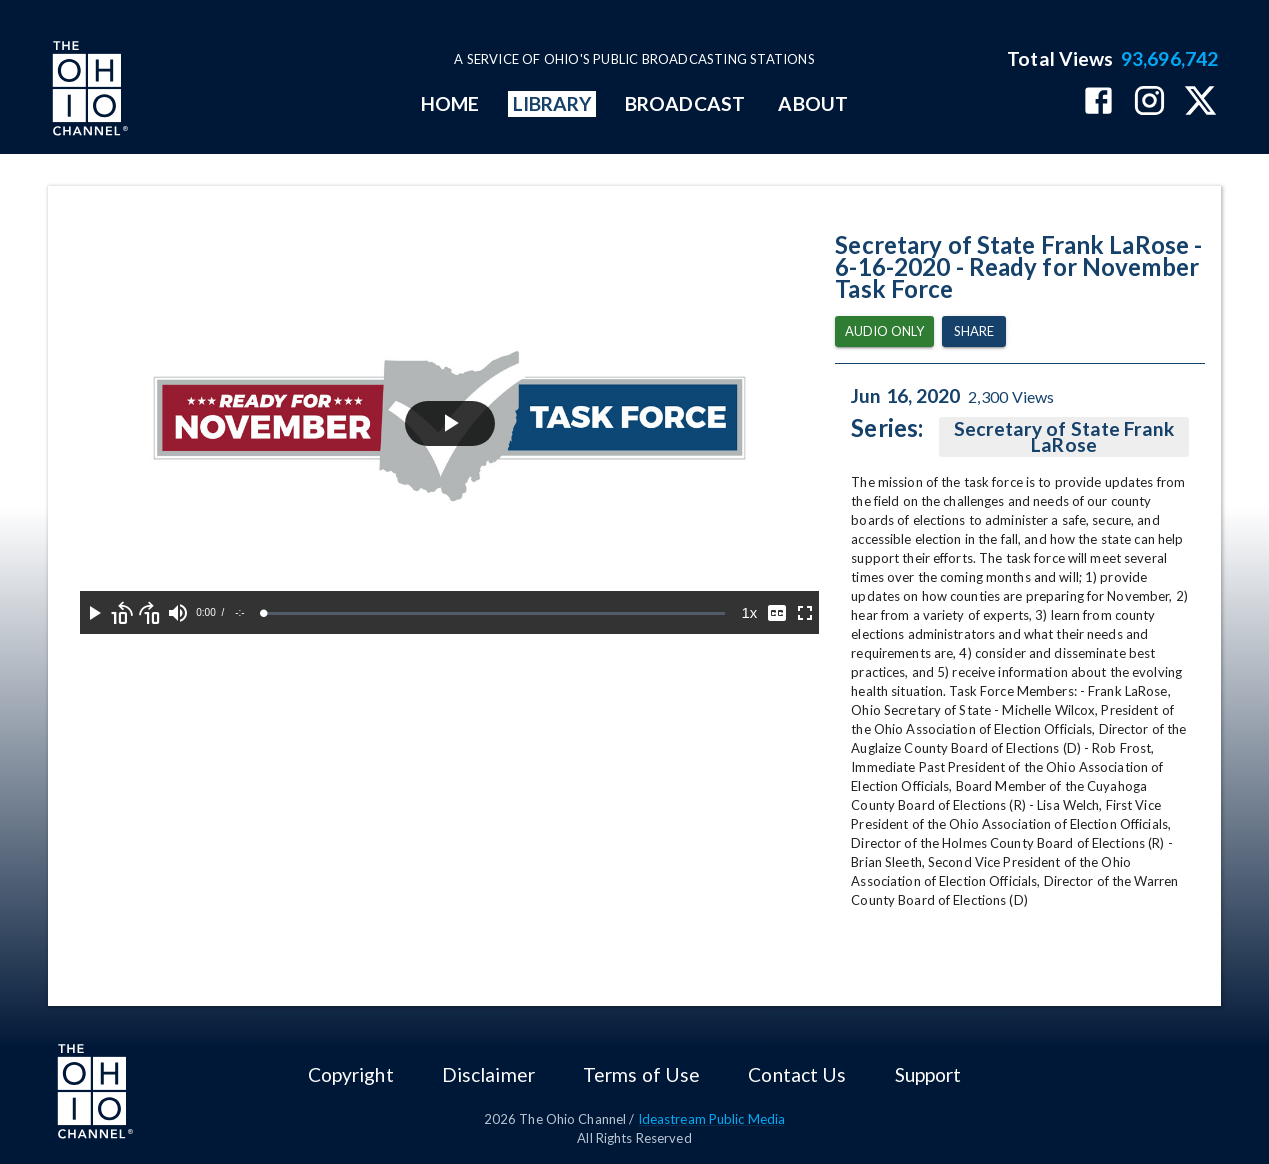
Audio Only (884, 331)
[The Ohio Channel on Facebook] (1098, 102)
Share (974, 331)
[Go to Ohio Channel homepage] (88, 91)
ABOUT (812, 103)
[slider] (494, 613)
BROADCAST (685, 103)
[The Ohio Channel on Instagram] (1149, 102)
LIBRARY (552, 103)
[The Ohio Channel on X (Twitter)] (1200, 102)
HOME (450, 103)
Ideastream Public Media (712, 1119)
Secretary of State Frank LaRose (1064, 437)
